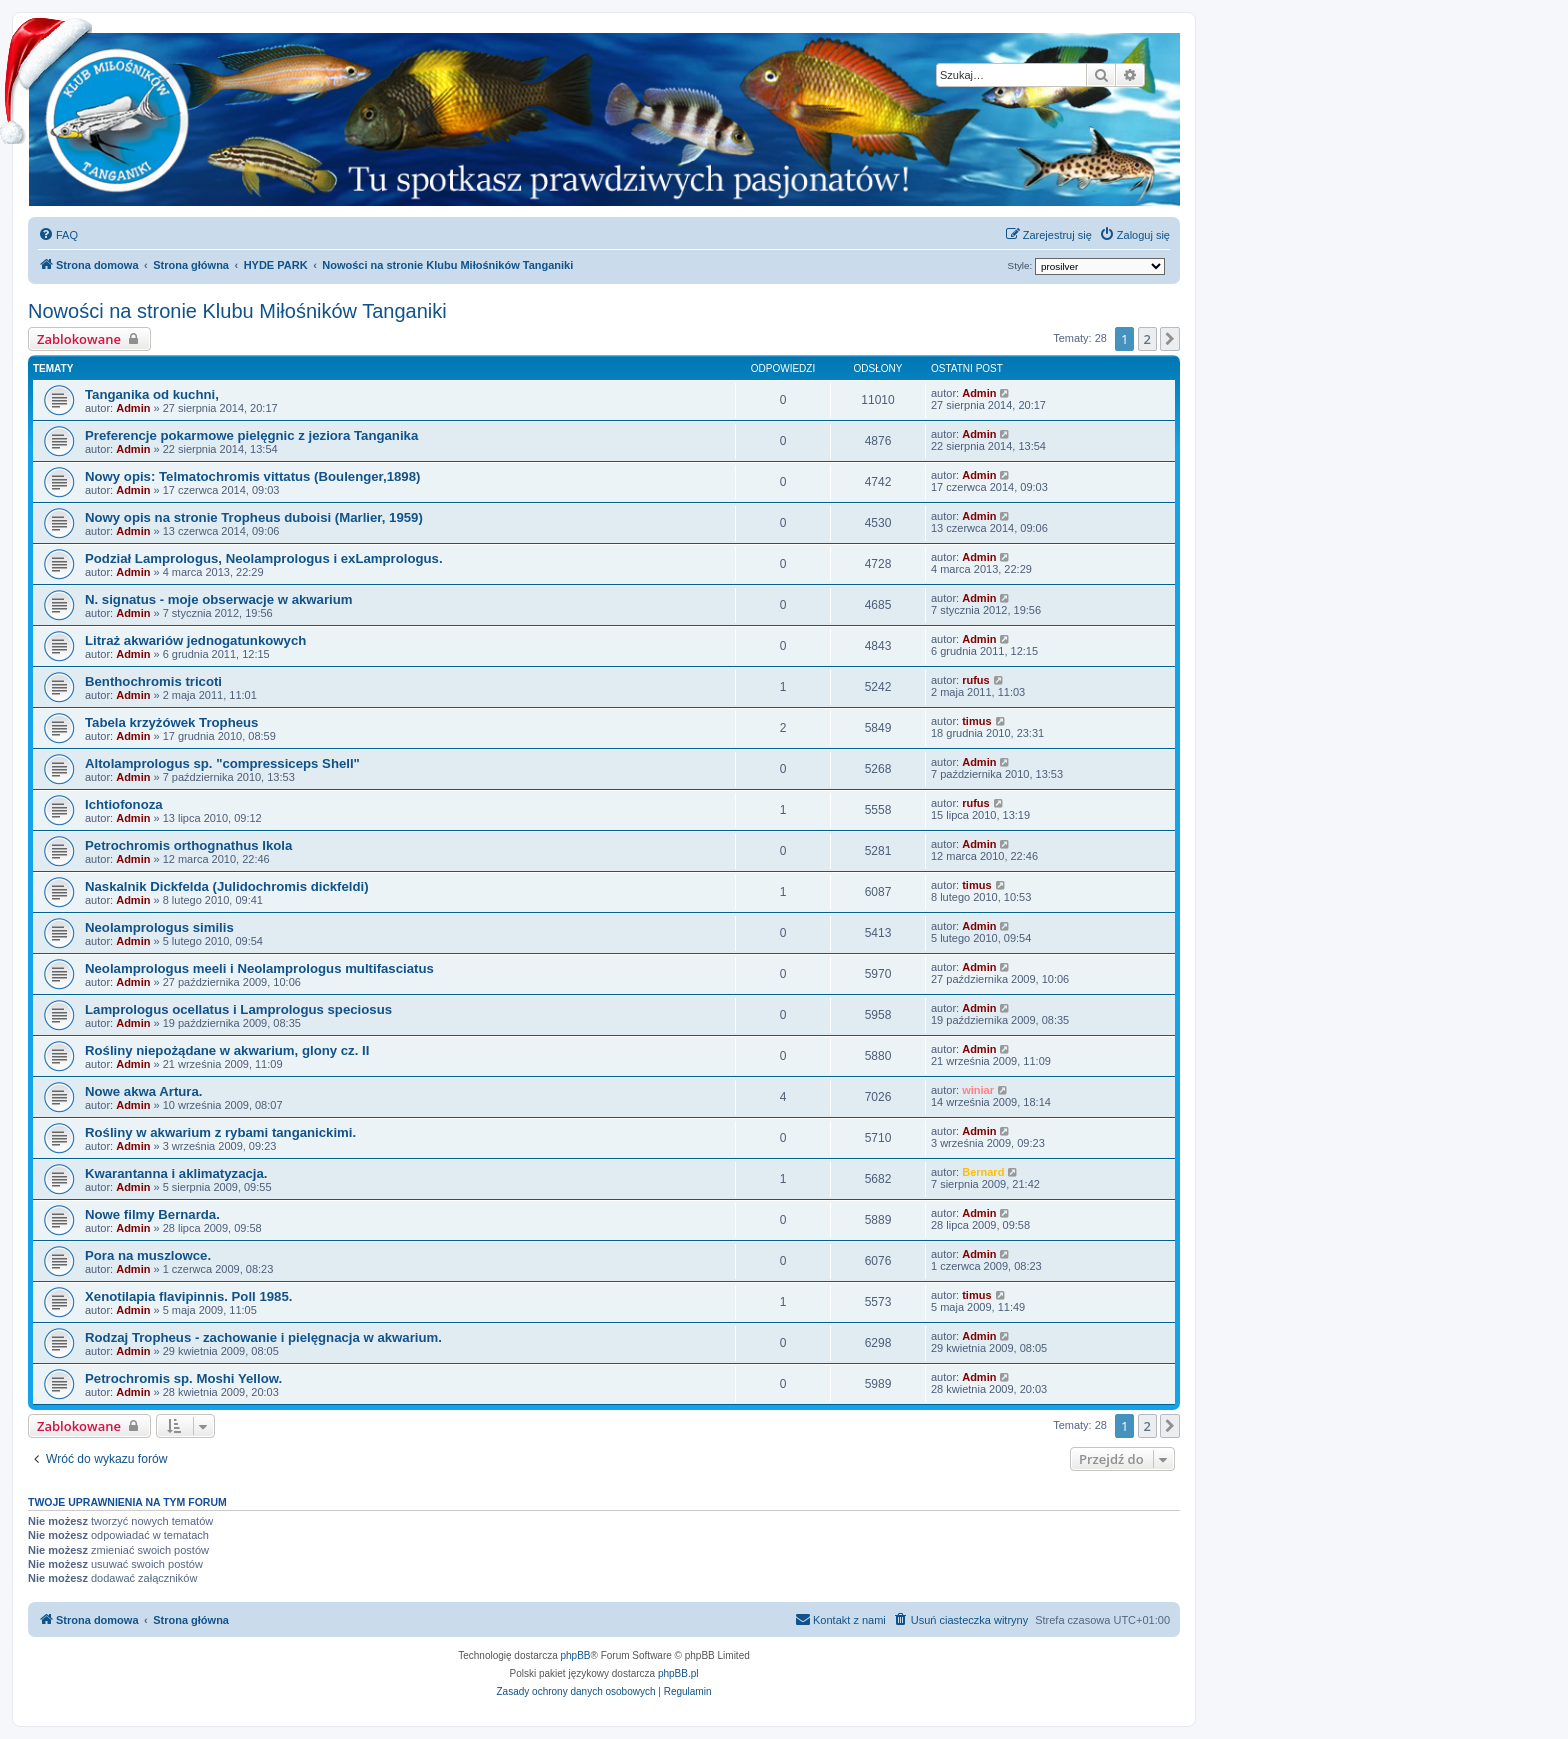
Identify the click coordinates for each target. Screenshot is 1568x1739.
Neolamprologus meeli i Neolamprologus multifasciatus (259, 968)
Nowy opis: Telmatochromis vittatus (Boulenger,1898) (252, 476)
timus (976, 721)
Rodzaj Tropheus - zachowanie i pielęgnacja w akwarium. (263, 1337)
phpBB (576, 1655)
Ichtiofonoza (124, 804)
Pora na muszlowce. (148, 1255)
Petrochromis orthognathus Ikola (188, 845)
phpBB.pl (678, 1673)
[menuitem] (58, 235)
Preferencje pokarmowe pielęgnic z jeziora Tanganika (251, 435)
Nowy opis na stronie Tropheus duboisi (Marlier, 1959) (254, 517)
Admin (133, 408)
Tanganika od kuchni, (152, 394)
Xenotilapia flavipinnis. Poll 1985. (188, 1296)
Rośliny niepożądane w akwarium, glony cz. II (227, 1050)
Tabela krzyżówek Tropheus (171, 722)
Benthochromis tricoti (153, 681)
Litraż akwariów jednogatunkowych (195, 640)
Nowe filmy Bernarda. (152, 1214)
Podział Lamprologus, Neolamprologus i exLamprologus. (264, 558)
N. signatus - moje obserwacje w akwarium (219, 599)
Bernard (983, 1172)
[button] (1170, 339)
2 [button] (1147, 339)
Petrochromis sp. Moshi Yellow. (183, 1378)
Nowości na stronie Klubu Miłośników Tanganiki (237, 311)
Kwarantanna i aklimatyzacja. (176, 1173)
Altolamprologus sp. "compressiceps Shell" (222, 763)
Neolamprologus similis (159, 927)
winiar (978, 1090)
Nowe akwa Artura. (144, 1091)
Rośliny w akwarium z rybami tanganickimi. (220, 1132)
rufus (976, 680)
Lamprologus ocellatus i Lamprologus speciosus (238, 1009)
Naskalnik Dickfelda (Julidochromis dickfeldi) (227, 886)
